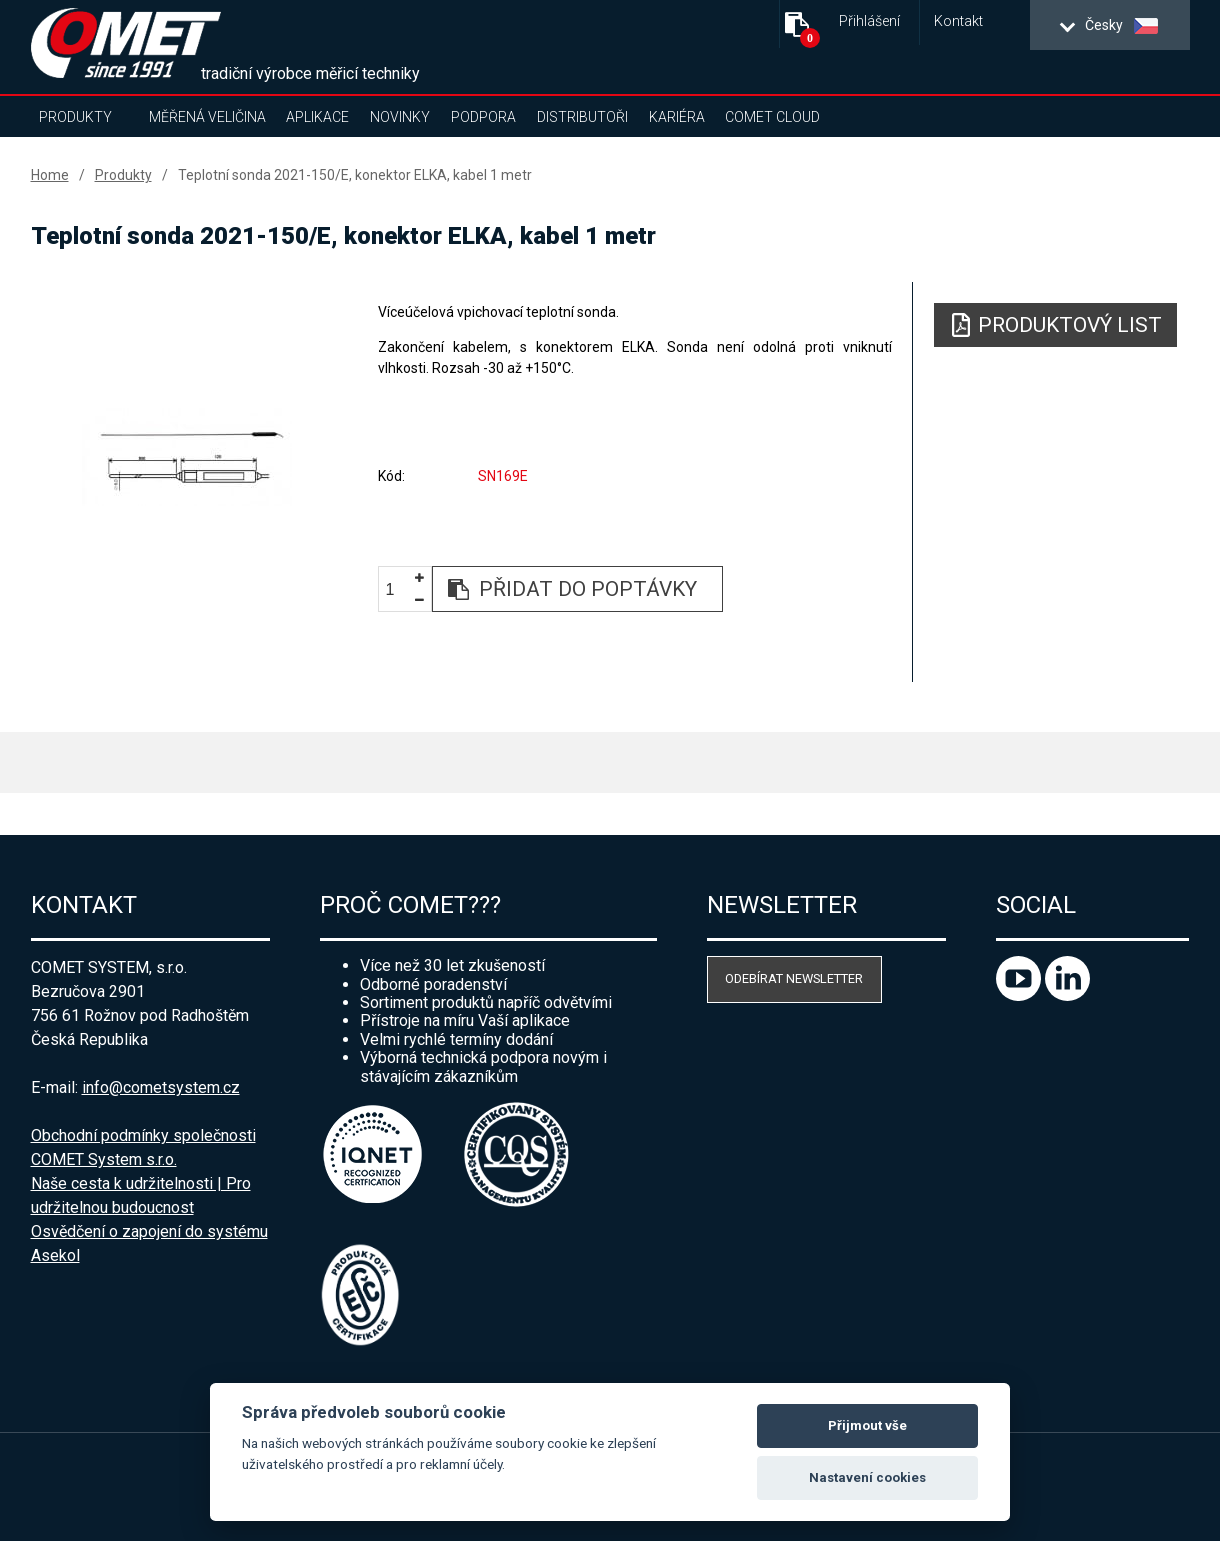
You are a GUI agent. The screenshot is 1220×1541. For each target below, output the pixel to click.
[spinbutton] (398, 589)
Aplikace (317, 117)
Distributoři (582, 117)
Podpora (483, 117)
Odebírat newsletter (794, 978)
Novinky (400, 117)
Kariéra (677, 117)
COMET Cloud (772, 117)
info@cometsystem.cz (161, 1087)
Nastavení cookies (867, 1477)
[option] (187, 457)
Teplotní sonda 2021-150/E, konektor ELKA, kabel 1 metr (355, 175)
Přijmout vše (867, 1425)
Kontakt (958, 21)
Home (50, 175)
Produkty (75, 117)
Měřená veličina (207, 117)
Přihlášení (869, 21)
